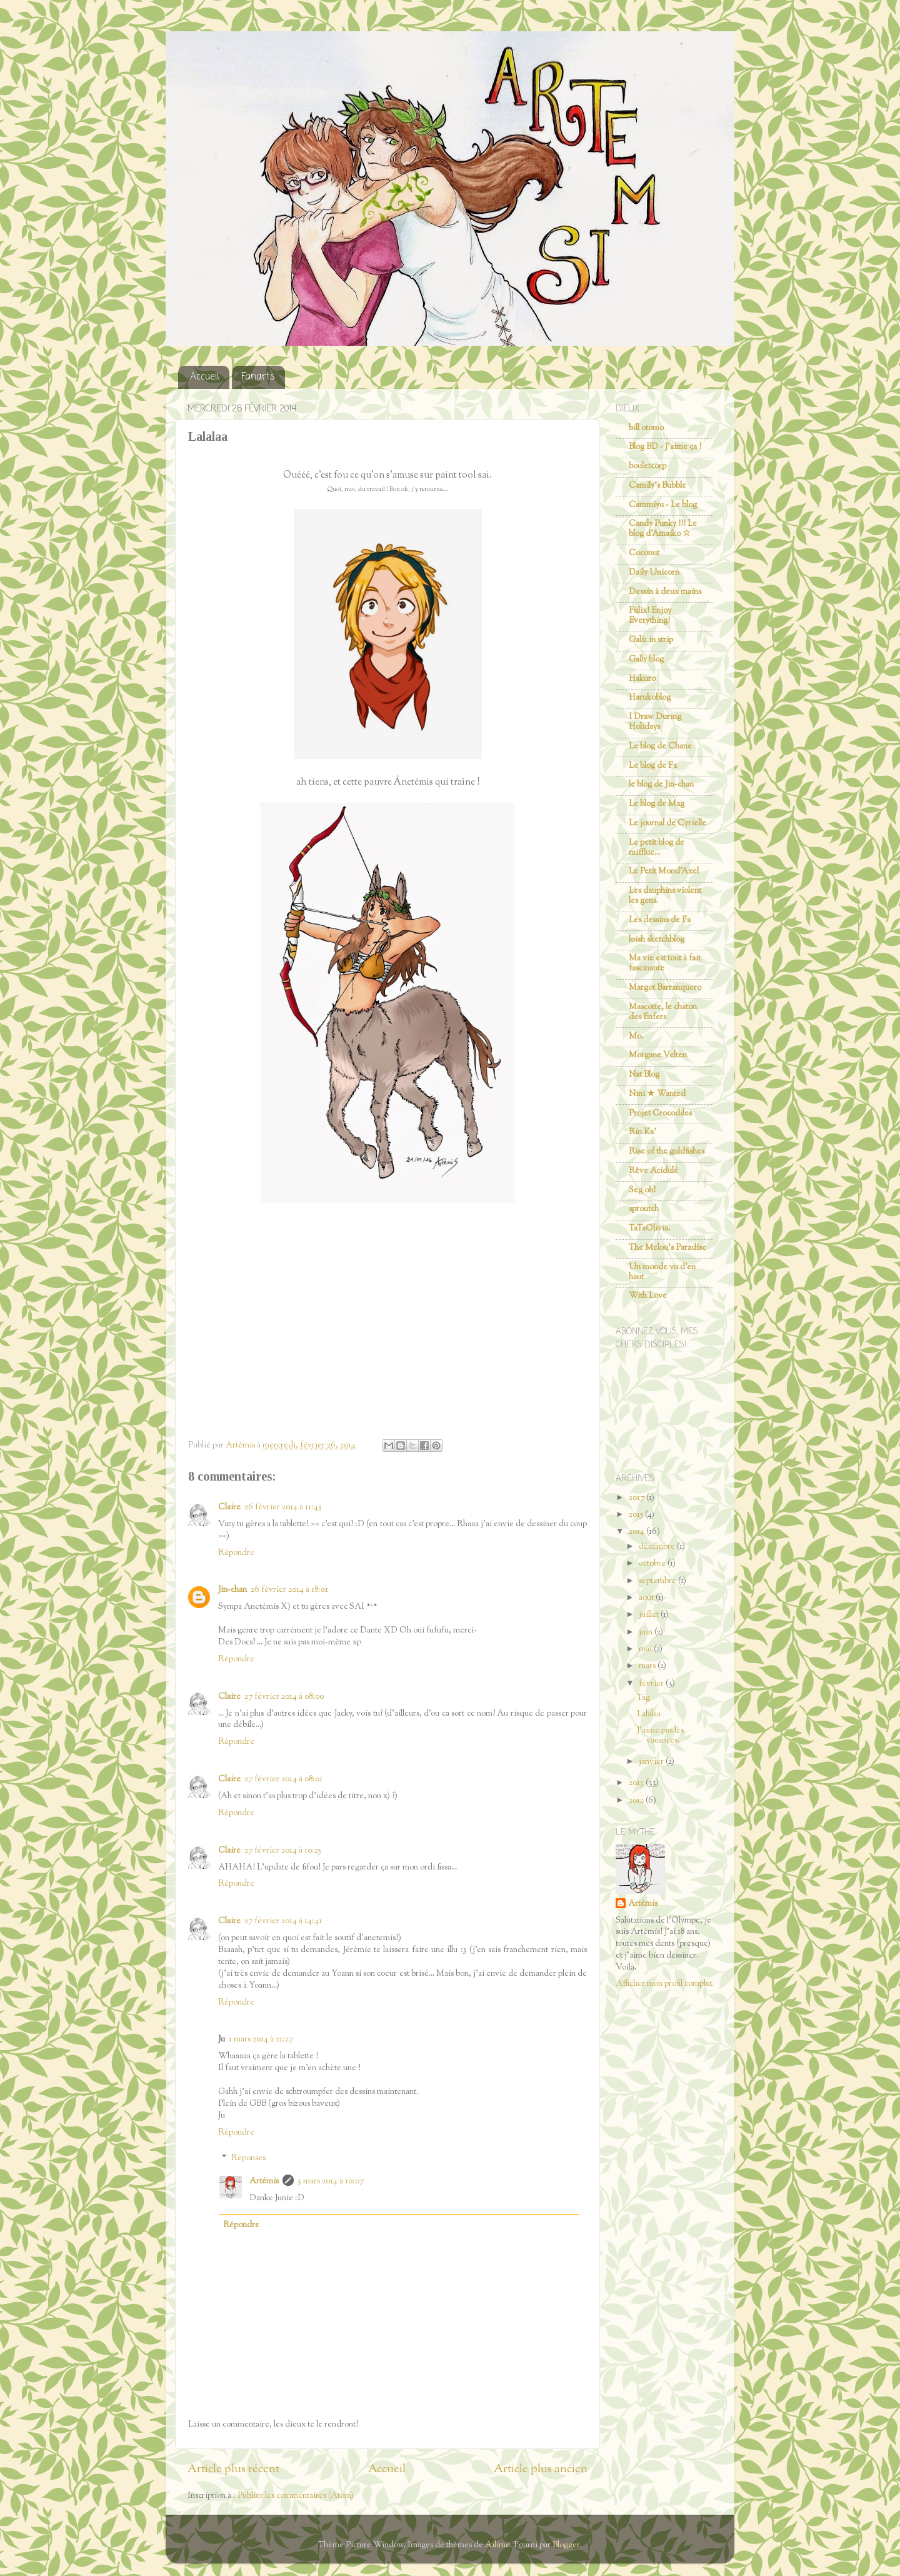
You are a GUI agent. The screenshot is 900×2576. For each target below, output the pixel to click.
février (652, 1683)
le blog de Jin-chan (661, 784)
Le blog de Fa (653, 766)
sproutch (644, 1209)
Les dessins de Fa (660, 920)
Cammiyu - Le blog (663, 505)
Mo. (636, 1036)
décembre (658, 1546)
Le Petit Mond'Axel (664, 871)
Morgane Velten (658, 1055)
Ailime (497, 2545)
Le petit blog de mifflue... (656, 847)
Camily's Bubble (657, 485)
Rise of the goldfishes (666, 1151)
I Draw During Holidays (655, 722)
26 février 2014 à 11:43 (283, 1507)
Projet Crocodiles (660, 1113)
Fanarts (258, 377)
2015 (637, 1515)
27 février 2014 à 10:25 (282, 1850)
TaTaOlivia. (649, 1228)
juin (646, 1632)
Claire (229, 1507)
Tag (643, 1698)
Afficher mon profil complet (664, 1984)
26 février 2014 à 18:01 (289, 1590)
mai (646, 1649)
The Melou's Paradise (667, 1248)
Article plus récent (233, 2469)
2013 (637, 1783)
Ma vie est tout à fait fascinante (665, 963)
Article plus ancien (541, 2469)
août (647, 1598)
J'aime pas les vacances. (660, 1735)
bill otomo (646, 428)
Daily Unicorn (654, 572)
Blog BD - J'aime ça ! (665, 447)
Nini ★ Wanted (657, 1094)
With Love (648, 1296)
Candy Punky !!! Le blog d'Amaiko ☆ (663, 529)
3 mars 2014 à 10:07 (331, 2181)
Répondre (236, 1553)
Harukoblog (650, 697)
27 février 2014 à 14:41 (283, 1921)
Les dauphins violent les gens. (665, 896)
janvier (652, 1762)
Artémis (264, 2181)
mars (648, 1666)
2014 (637, 1531)
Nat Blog (644, 1074)
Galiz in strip (651, 640)
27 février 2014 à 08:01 (283, 1779)
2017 (637, 1498)
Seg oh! (642, 1190)
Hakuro (642, 679)
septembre (658, 1581)
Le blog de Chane (660, 746)
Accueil (204, 377)
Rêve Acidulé (653, 1171)
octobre (653, 1563)
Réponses (248, 2158)
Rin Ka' (642, 1132)
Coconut (644, 553)
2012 (637, 1800)
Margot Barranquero (665, 988)
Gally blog (646, 659)
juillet (650, 1615)
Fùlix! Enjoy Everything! (650, 615)
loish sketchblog (656, 939)
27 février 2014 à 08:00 (284, 1697)
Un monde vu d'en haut (662, 1272)
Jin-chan (232, 1590)
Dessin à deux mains (665, 592)
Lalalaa (649, 1714)
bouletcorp (647, 466)
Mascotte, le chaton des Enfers (663, 1012)
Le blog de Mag (656, 804)
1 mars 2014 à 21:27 (261, 2039)
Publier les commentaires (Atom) (296, 2496)
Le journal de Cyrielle (667, 823)
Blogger (566, 2545)
